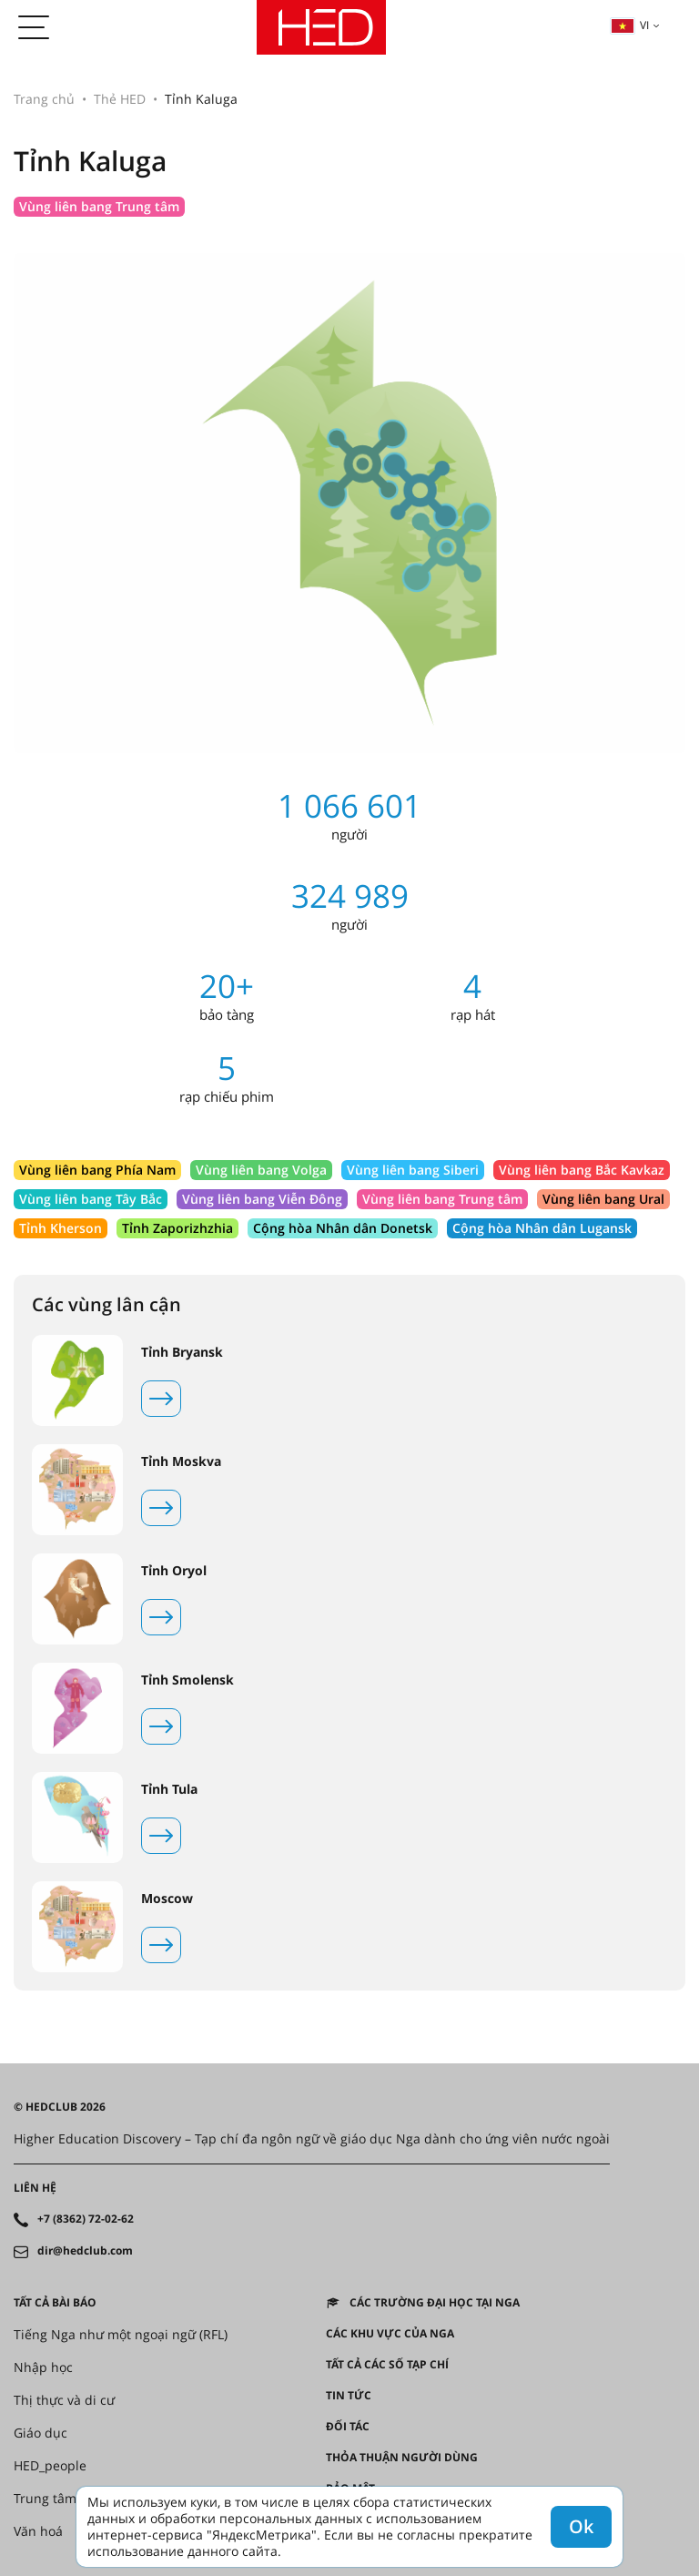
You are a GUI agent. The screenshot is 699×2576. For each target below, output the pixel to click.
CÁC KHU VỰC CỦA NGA (390, 2334)
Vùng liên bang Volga (261, 1169)
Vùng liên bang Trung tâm (99, 206)
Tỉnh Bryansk (182, 1352)
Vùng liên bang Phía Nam (97, 1169)
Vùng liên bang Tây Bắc (90, 1198)
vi (630, 25)
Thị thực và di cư (64, 2400)
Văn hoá (38, 2531)
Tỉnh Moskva (181, 1461)
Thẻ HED (120, 98)
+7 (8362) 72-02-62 (85, 2219)
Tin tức (348, 2395)
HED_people (50, 2466)
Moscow (167, 1898)
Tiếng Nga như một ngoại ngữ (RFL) (121, 2335)
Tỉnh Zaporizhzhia (177, 1228)
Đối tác (348, 2426)
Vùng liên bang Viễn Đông (262, 1198)
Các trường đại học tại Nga (435, 2303)
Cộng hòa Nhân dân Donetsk (342, 1228)
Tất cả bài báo (55, 2303)
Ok (581, 2526)
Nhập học (43, 2367)
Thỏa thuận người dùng (402, 2457)
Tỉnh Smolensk (187, 1680)
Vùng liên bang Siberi (413, 1169)
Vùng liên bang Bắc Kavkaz (581, 1169)
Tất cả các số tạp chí (387, 2364)
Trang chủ (44, 98)
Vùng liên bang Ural (603, 1198)
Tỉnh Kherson (60, 1228)
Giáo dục (40, 2433)
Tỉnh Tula (169, 1789)
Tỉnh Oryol (174, 1571)
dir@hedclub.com (85, 2251)
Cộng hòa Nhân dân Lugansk (542, 1228)
